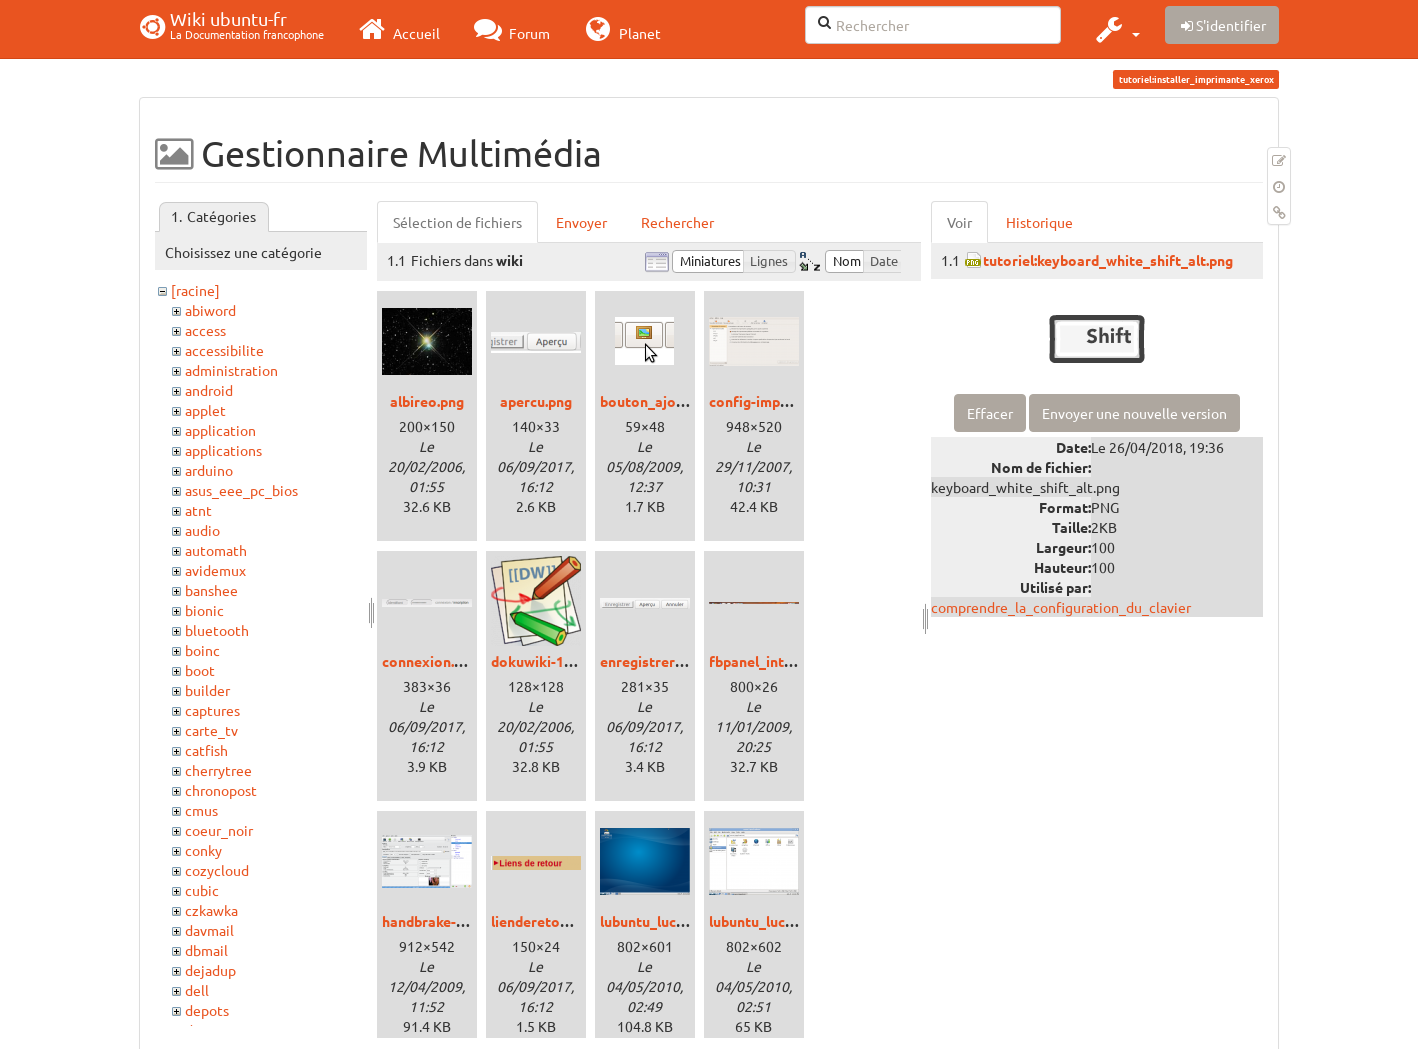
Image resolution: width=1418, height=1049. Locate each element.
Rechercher (677, 222)
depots (207, 1010)
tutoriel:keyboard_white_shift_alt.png (1108, 260)
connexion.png (430, 661)
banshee (211, 590)
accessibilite (224, 350)
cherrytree (218, 770)
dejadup (210, 970)
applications (223, 450)
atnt (198, 510)
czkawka (211, 910)
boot (200, 670)
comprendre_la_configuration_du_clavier (1061, 607)
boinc (202, 650)
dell (197, 990)
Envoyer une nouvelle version (1134, 413)
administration (231, 370)
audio (202, 530)
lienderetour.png (545, 921)
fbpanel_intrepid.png (777, 661)
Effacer (990, 413)
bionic (204, 610)
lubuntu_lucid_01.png (669, 921)
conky (203, 850)
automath (216, 550)
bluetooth (217, 630)
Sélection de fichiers (457, 222)
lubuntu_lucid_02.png (778, 921)
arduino (209, 470)
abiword (210, 310)
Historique (1039, 222)
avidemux (215, 570)
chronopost (221, 790)
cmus (201, 810)
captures (212, 710)
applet (205, 410)
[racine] (195, 290)
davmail (209, 930)
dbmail (206, 950)
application (220, 430)
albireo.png (427, 401)
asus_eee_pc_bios (241, 490)
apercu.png (536, 401)
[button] (1115, 29)
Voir (959, 222)
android (209, 390)
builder (207, 690)
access (205, 330)
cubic (202, 890)
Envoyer (581, 222)
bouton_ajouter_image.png (689, 401)
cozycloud (217, 870)
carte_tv (211, 730)
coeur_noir (219, 830)
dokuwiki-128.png (549, 661)
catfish (206, 750)
